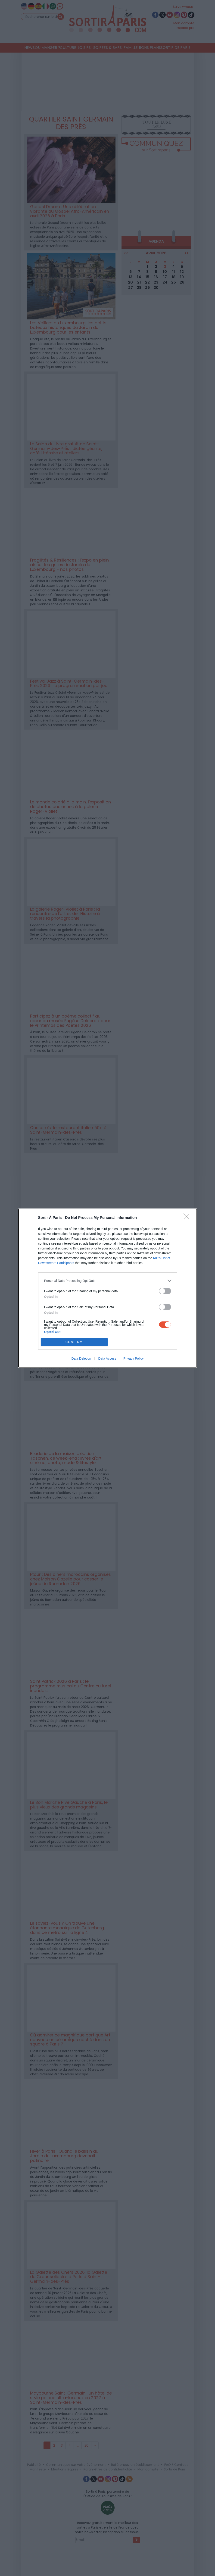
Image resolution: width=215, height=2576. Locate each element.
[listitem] (107, 1280)
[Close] (187, 1218)
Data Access (107, 1358)
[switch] (165, 1291)
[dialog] (108, 1288)
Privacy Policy (133, 1358)
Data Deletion (81, 1358)
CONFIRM (74, 1342)
